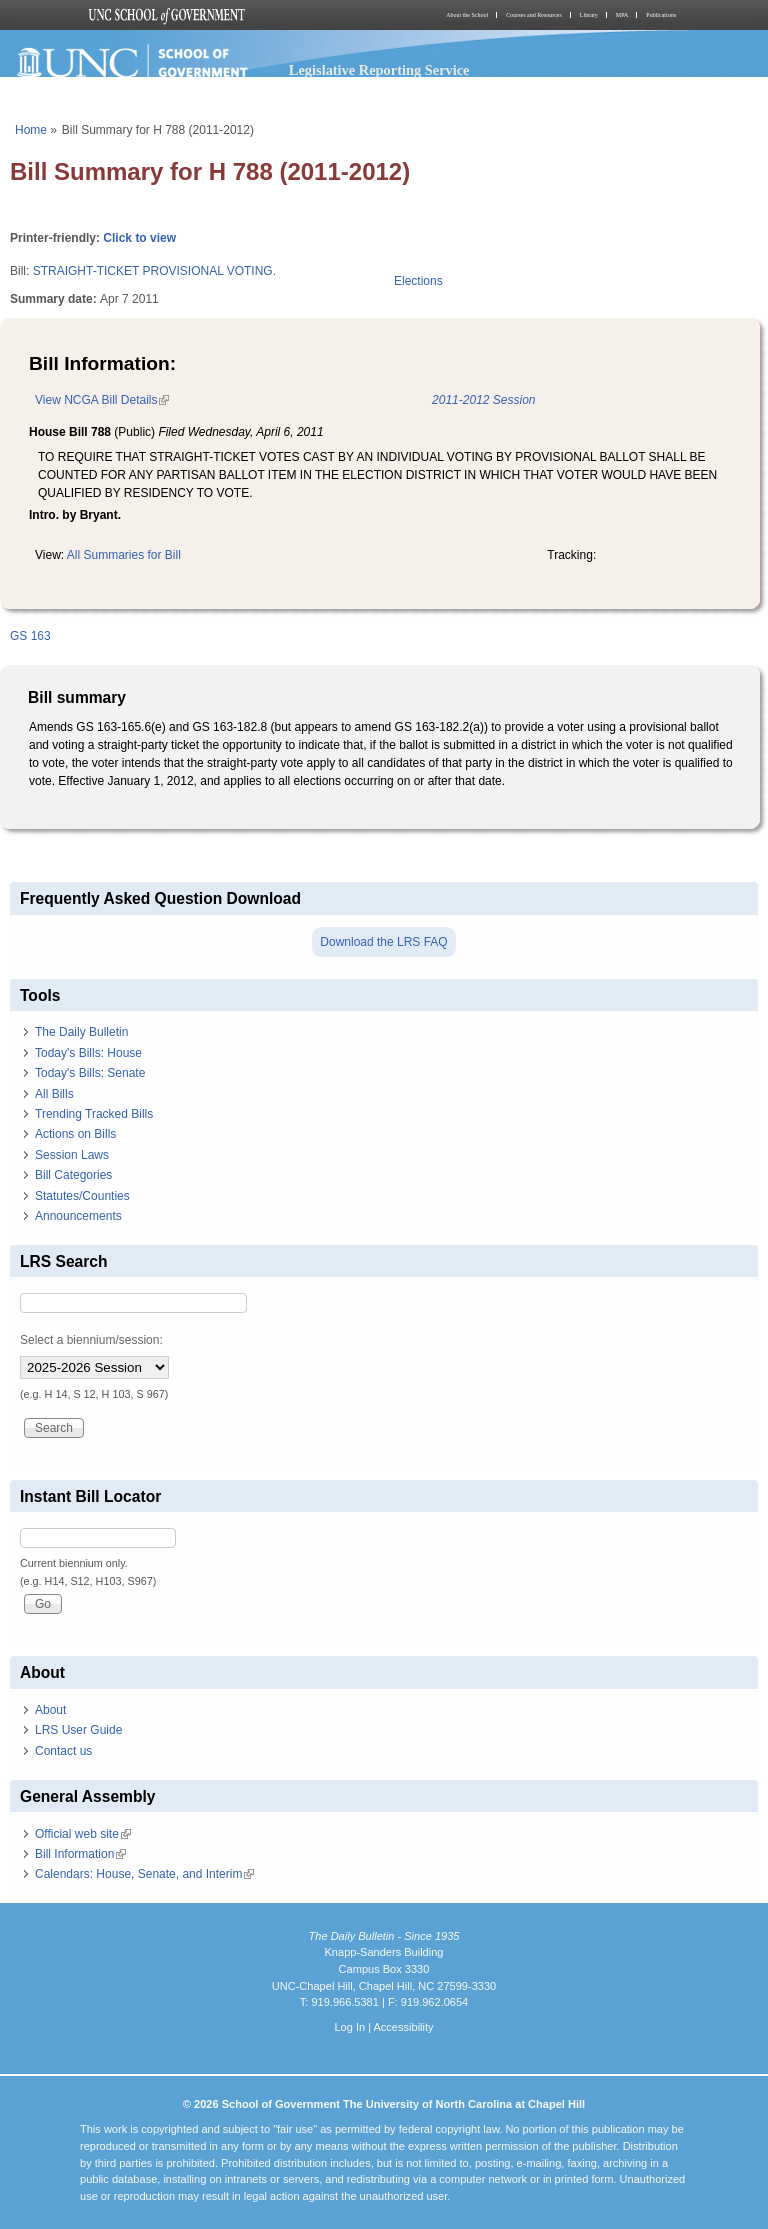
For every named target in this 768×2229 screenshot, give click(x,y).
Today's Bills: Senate (90, 1073)
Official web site (83, 1834)
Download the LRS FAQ (383, 942)
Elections (418, 281)
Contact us (63, 1751)
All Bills (54, 1094)
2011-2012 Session (483, 400)
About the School (467, 15)
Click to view (139, 238)
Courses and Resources (534, 15)
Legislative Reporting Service (379, 70)
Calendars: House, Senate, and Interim (144, 1874)
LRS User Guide (78, 1730)
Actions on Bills (75, 1134)
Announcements (78, 1216)
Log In (349, 2027)
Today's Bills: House (88, 1053)
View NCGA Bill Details (102, 400)
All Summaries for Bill (124, 555)
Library (589, 15)
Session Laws (72, 1155)
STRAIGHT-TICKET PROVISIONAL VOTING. (154, 271)
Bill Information (80, 1854)
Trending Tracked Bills (94, 1114)
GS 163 (30, 636)
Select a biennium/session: (91, 1340)
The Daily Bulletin (81, 1032)
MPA (622, 15)
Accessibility (403, 2027)
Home (31, 130)
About (50, 1710)
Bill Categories (73, 1175)
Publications (661, 15)
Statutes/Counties (82, 1196)
